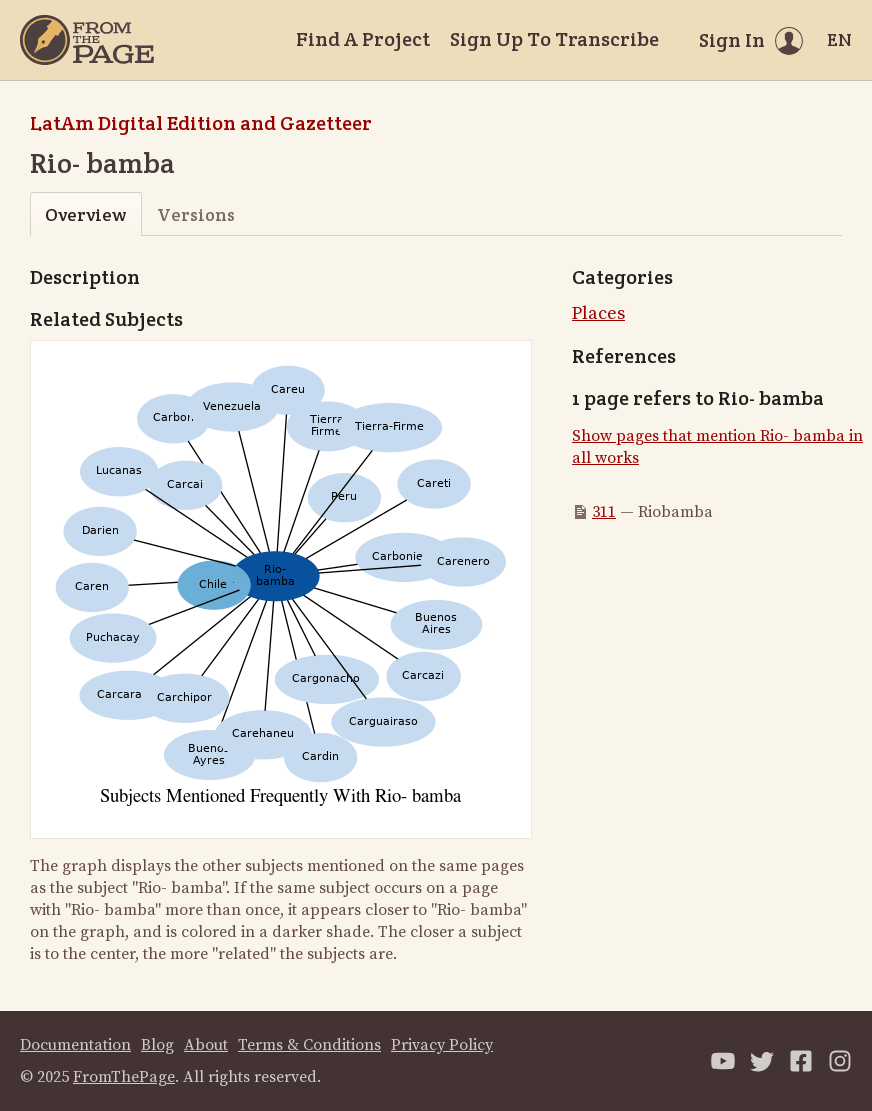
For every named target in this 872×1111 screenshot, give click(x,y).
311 (604, 512)
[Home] (87, 40)
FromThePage (124, 1077)
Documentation (75, 1045)
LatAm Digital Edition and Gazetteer (201, 123)
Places (598, 313)
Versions (196, 214)
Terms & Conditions (309, 1045)
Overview (85, 214)
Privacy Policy (442, 1045)
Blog (157, 1045)
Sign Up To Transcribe (554, 39)
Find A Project (363, 39)
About (206, 1045)
